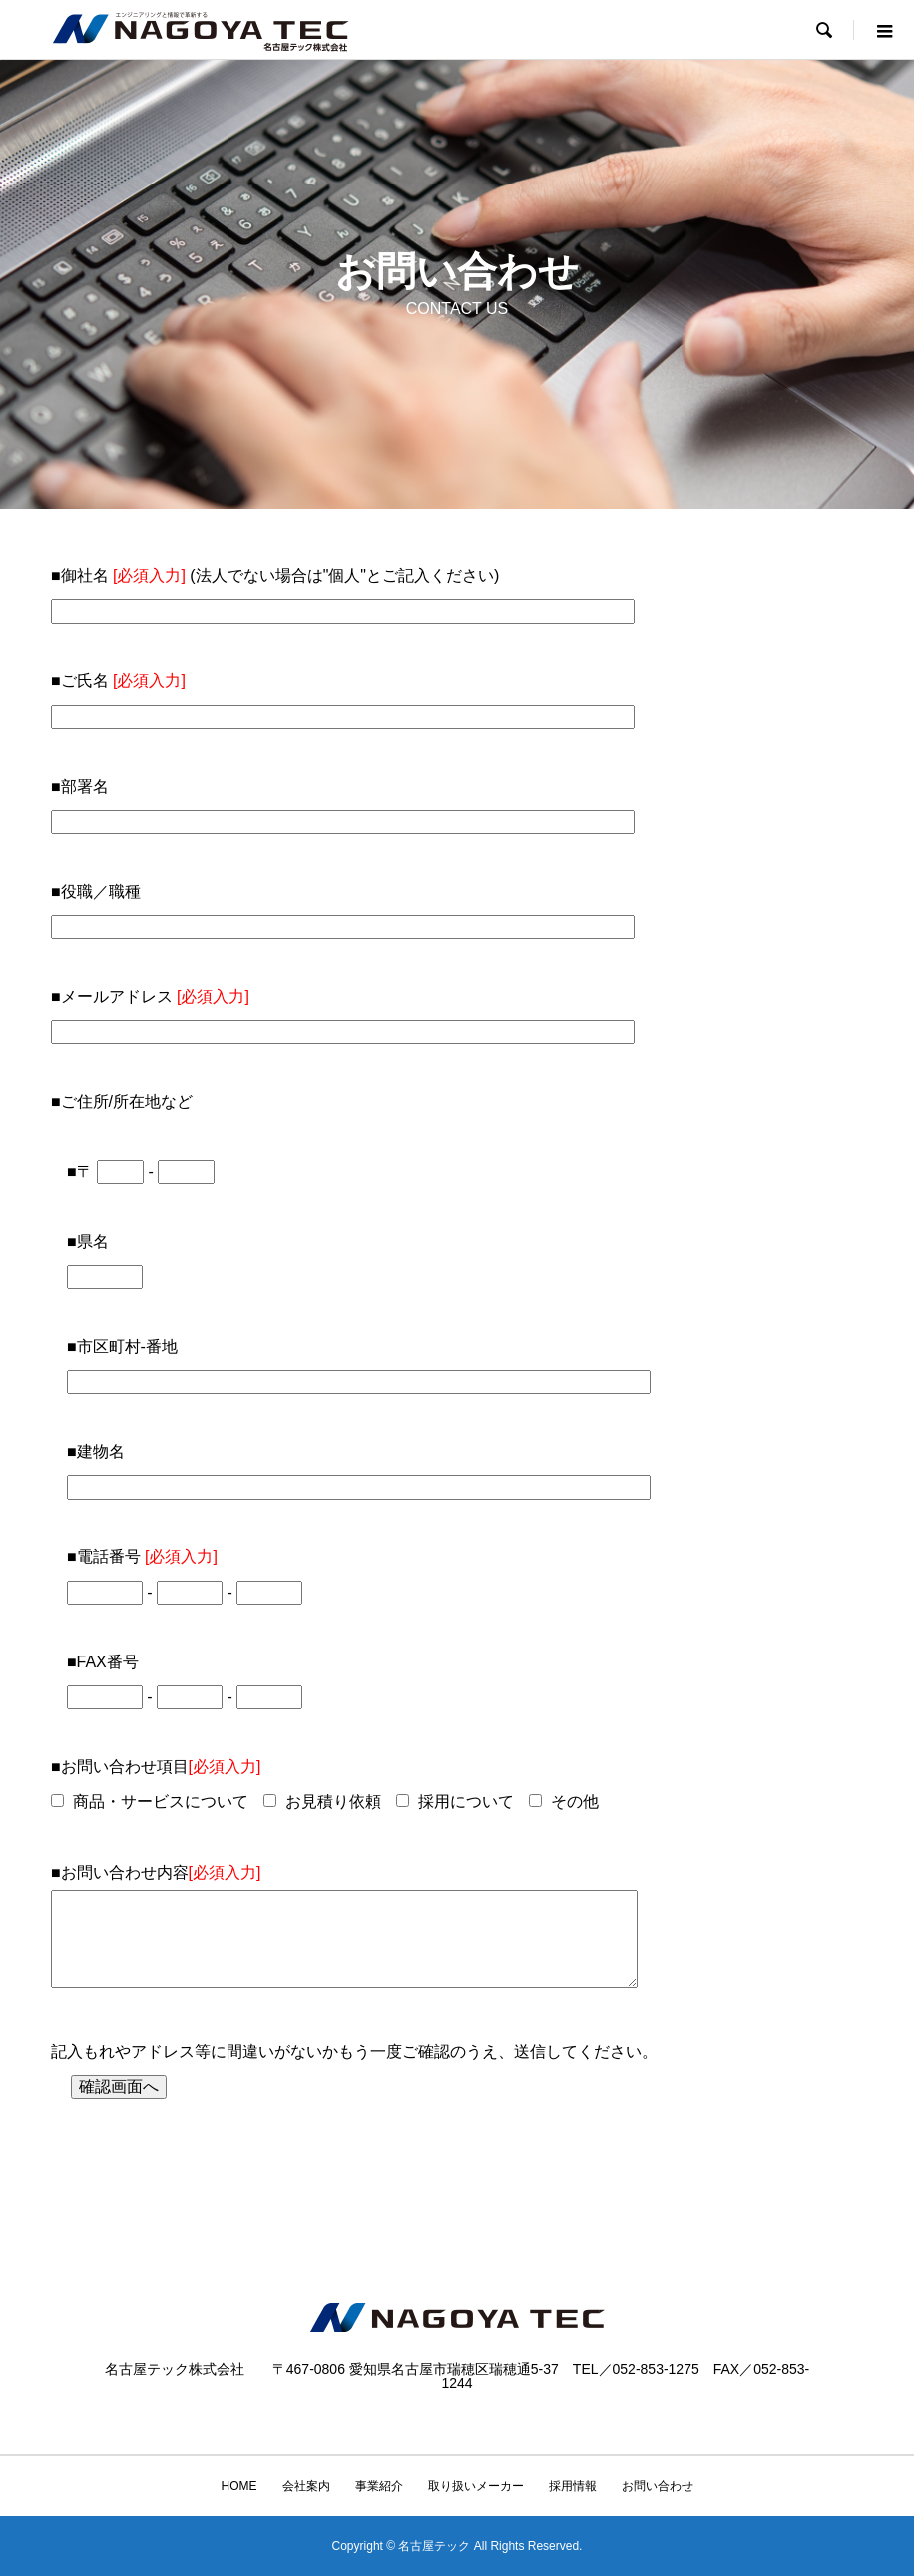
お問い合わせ (657, 2486)
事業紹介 (379, 2486)
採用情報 (573, 2486)
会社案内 (306, 2486)
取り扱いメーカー (476, 2486)
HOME (239, 2486)
